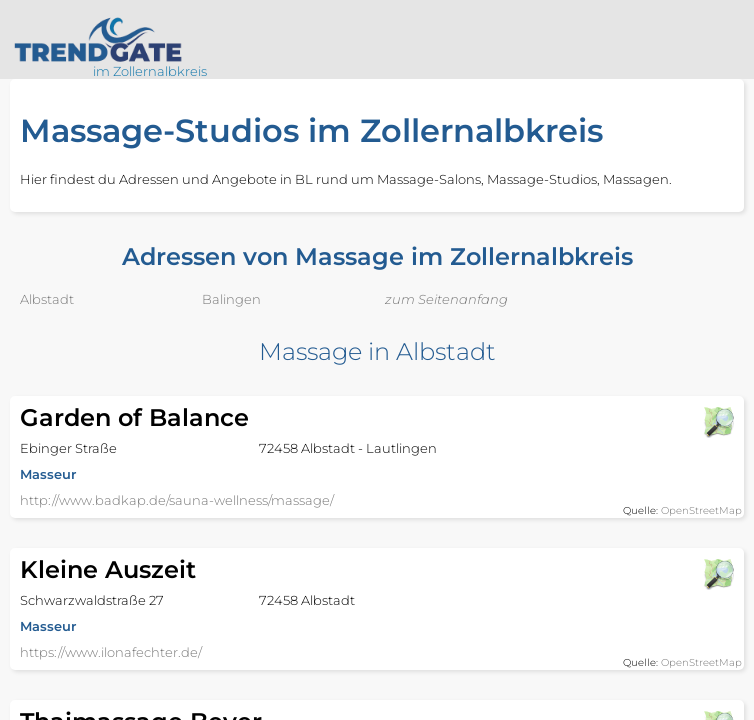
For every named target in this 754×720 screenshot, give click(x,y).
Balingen (231, 299)
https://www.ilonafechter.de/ (111, 652)
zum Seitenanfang (446, 299)
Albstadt (47, 299)
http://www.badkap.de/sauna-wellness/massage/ (177, 500)
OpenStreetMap (701, 510)
